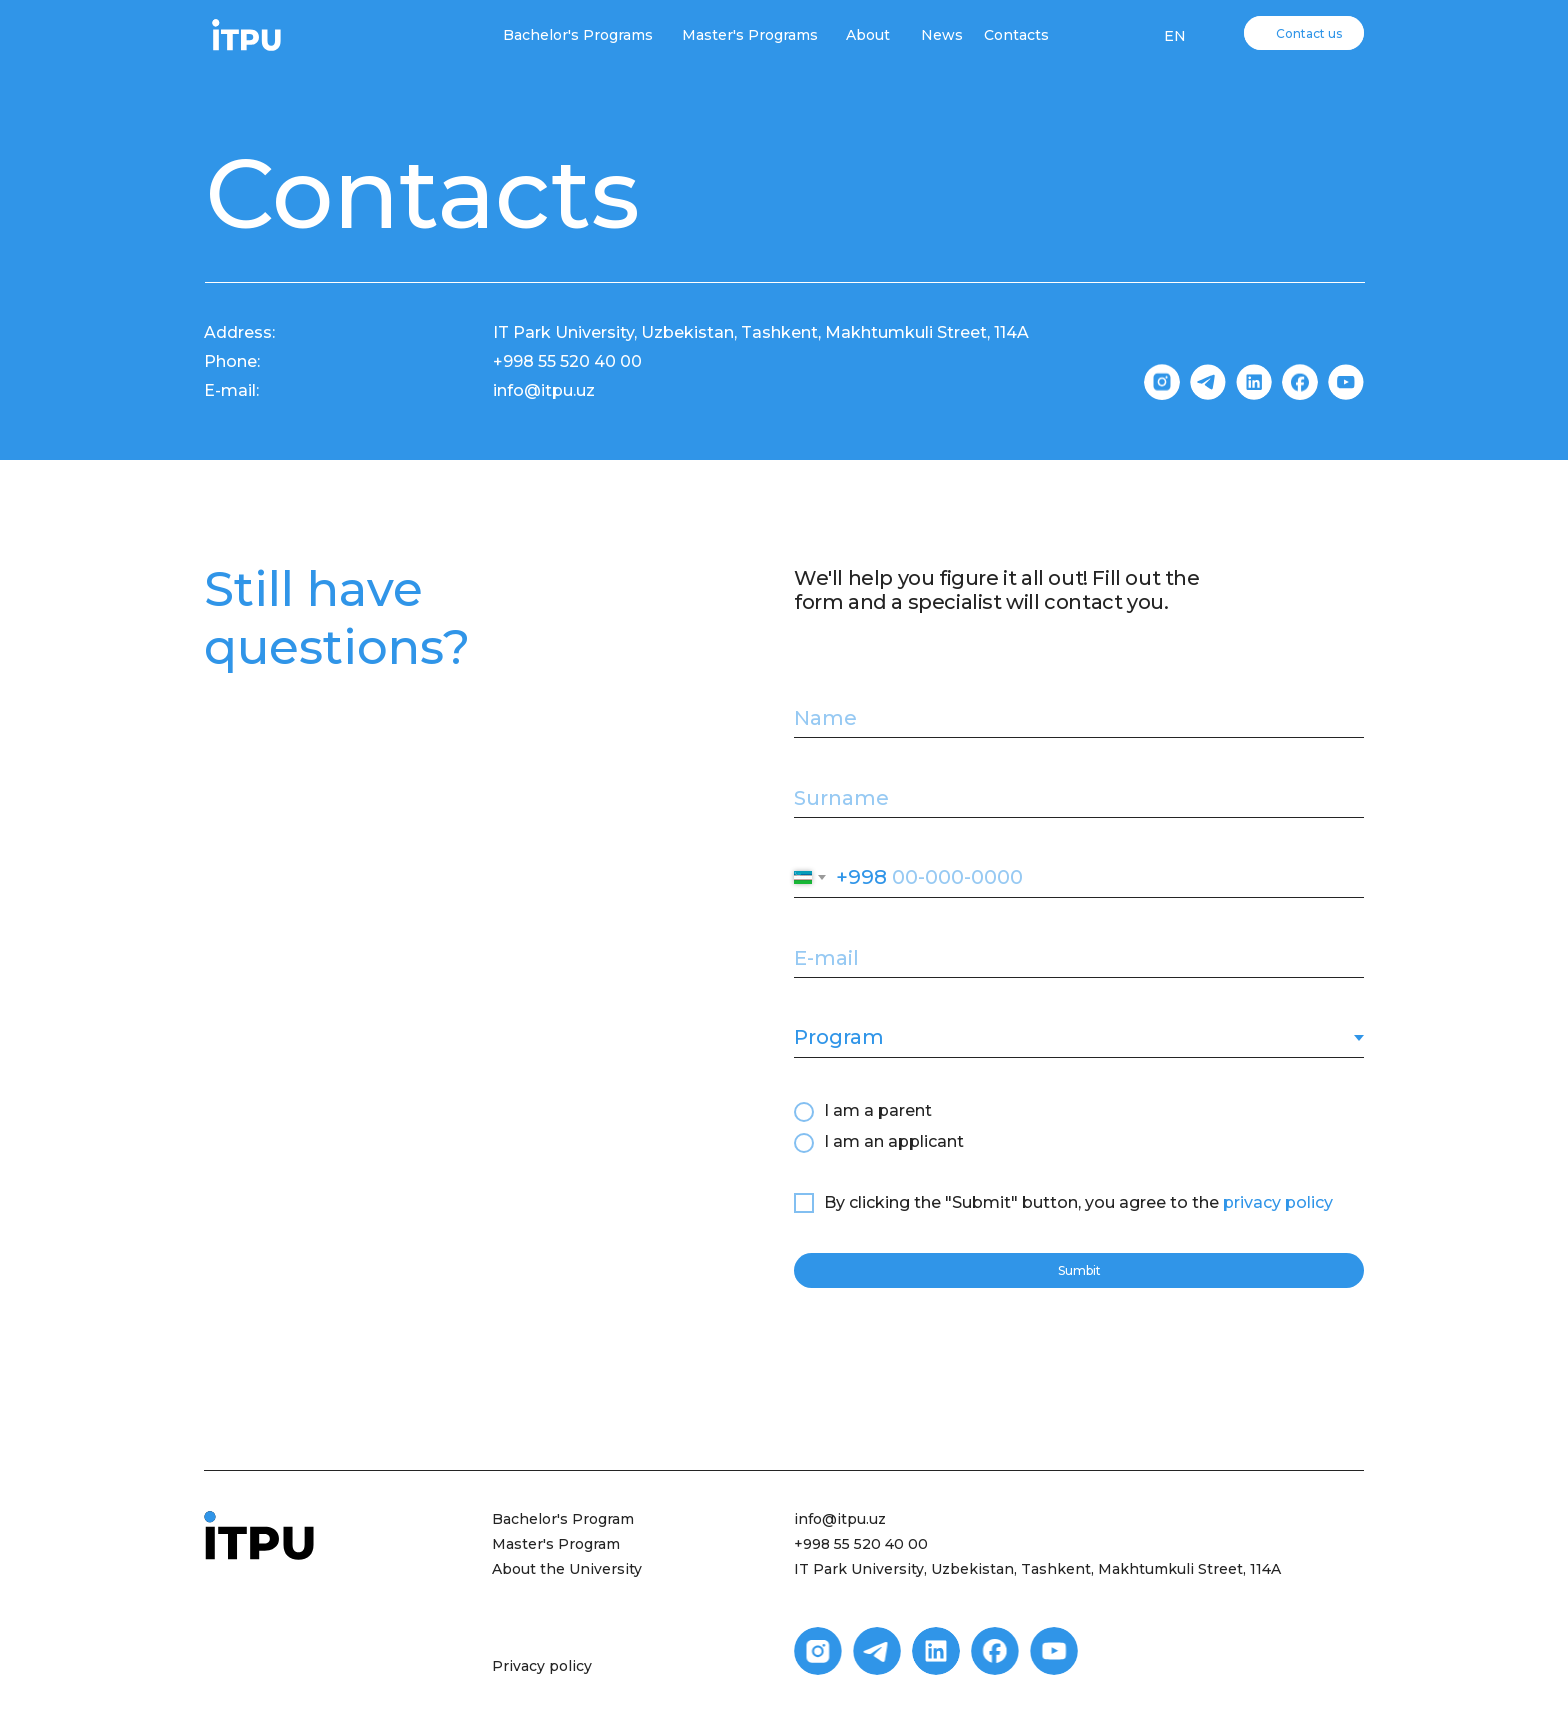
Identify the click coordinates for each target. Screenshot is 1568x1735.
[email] (1079, 958)
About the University (567, 1569)
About (868, 35)
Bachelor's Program (563, 1519)
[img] (246, 35)
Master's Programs (750, 35)
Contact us (1309, 33)
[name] (1079, 718)
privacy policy (1278, 1202)
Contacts (1016, 35)
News (942, 35)
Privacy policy (542, 1666)
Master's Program (556, 1544)
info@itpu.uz (840, 1519)
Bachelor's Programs (578, 35)
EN (1175, 36)
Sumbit (1079, 1270)
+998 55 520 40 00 (861, 1544)
